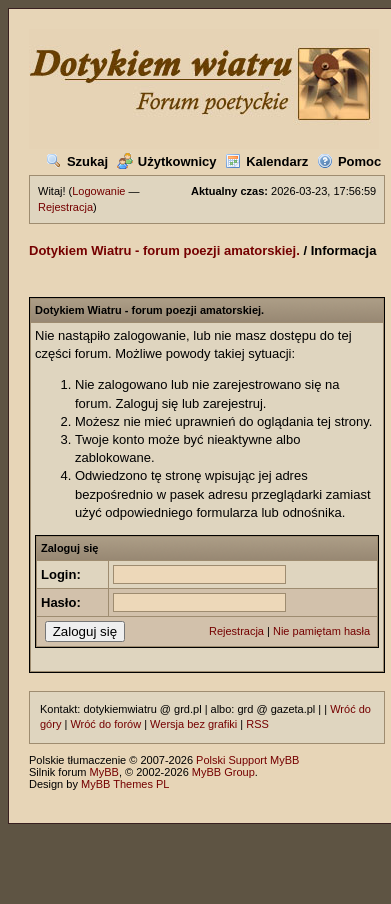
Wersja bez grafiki (193, 724)
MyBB (104, 772)
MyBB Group (223, 772)
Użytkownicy (167, 161)
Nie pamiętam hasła (321, 631)
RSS (257, 724)
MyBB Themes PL (125, 784)
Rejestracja (65, 207)
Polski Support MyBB (247, 760)
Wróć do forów (105, 724)
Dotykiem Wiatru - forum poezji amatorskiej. (164, 250)
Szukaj (77, 161)
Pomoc (349, 161)
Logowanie (98, 191)
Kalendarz (266, 161)
